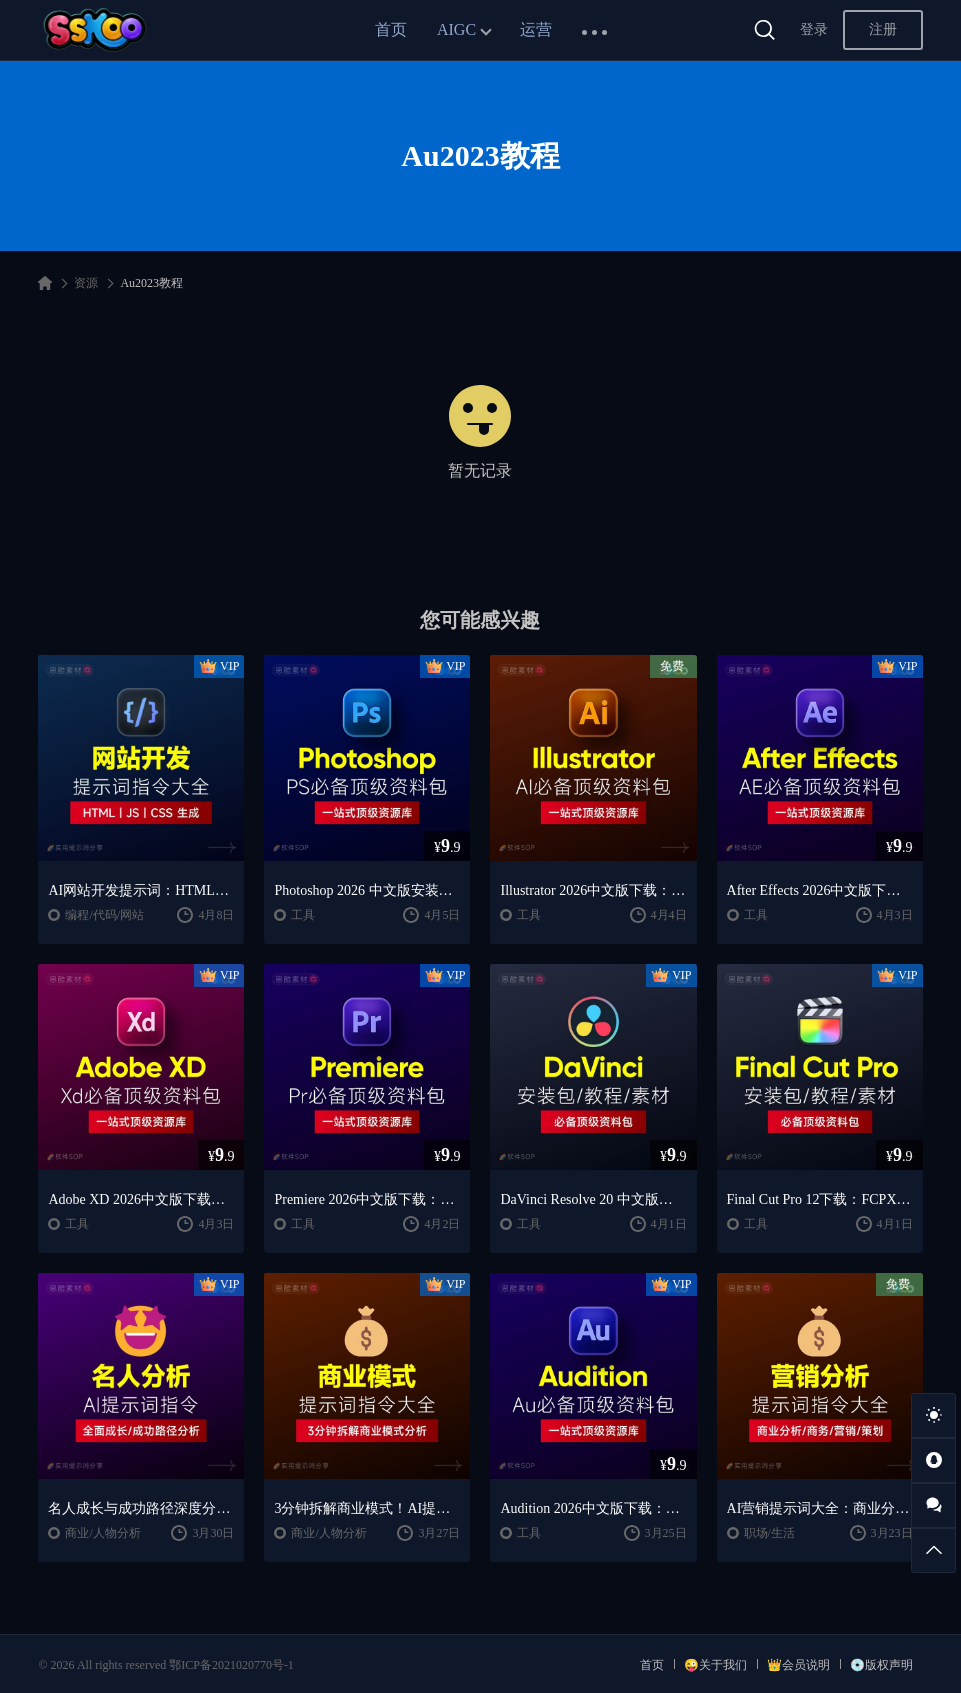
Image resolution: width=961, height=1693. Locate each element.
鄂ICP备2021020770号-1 (231, 1665)
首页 (391, 29)
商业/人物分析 (102, 1533)
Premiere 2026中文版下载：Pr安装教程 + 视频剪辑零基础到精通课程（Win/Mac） (367, 1199)
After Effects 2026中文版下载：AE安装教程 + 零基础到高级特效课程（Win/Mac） (820, 890)
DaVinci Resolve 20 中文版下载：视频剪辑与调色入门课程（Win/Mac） (593, 1199)
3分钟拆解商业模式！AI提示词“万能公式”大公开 (367, 1508)
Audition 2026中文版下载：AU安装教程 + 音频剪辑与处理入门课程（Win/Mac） (593, 1508)
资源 (86, 283)
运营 (536, 29)
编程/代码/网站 (104, 915)
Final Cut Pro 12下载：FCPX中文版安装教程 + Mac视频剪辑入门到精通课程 (820, 1199)
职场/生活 (769, 1533)
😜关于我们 (715, 1665)
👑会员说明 (798, 1665)
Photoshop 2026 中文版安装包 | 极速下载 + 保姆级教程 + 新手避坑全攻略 (367, 890)
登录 (814, 29)
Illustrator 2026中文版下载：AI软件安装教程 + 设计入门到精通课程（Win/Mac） (593, 890)
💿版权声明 (881, 1665)
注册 (883, 29)
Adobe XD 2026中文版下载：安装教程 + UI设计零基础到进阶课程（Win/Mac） (141, 1199)
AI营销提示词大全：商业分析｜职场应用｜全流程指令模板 (820, 1508)
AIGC (456, 29)
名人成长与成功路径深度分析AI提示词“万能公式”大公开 (141, 1508)
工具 (303, 915)
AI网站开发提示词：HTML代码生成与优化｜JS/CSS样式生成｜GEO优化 (141, 890)
